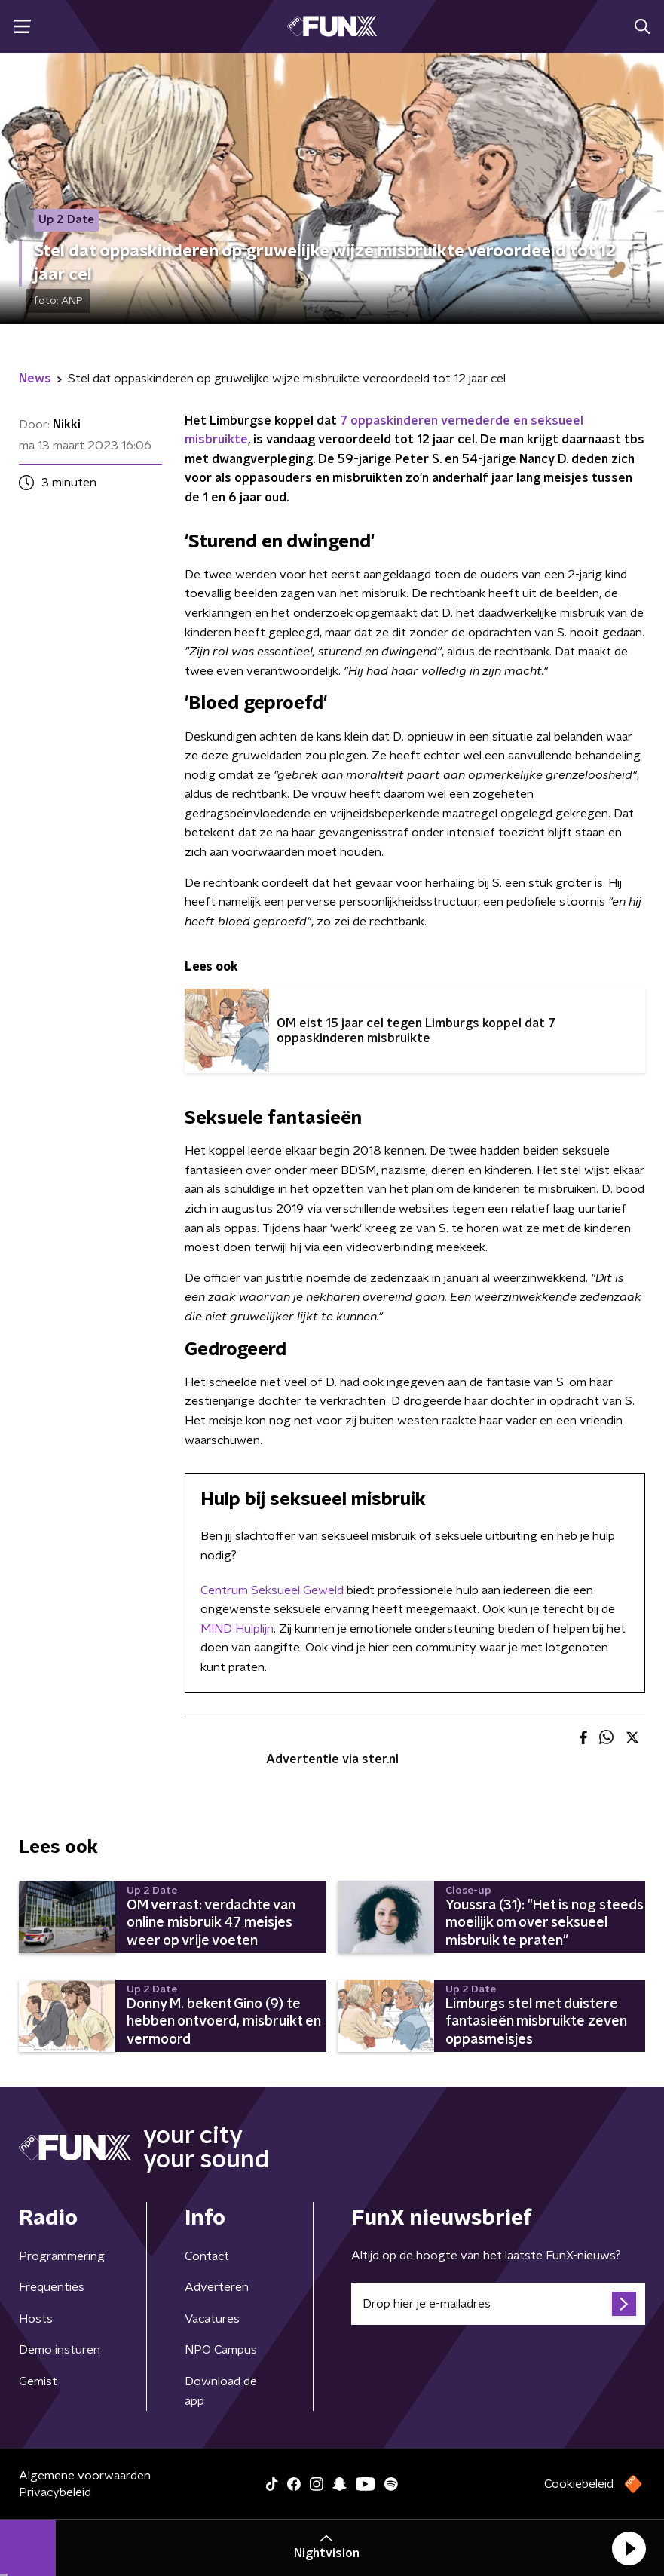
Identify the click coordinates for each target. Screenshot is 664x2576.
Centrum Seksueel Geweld (272, 1590)
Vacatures (212, 2319)
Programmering (62, 2256)
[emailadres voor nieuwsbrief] (498, 2304)
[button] (628, 2548)
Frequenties (51, 2287)
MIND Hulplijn (237, 1629)
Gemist (38, 2381)
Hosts (36, 2319)
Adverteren (217, 2287)
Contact (207, 2256)
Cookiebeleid (579, 2484)
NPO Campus (221, 2350)
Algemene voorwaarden (85, 2476)
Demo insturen (59, 2350)
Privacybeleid (55, 2492)
